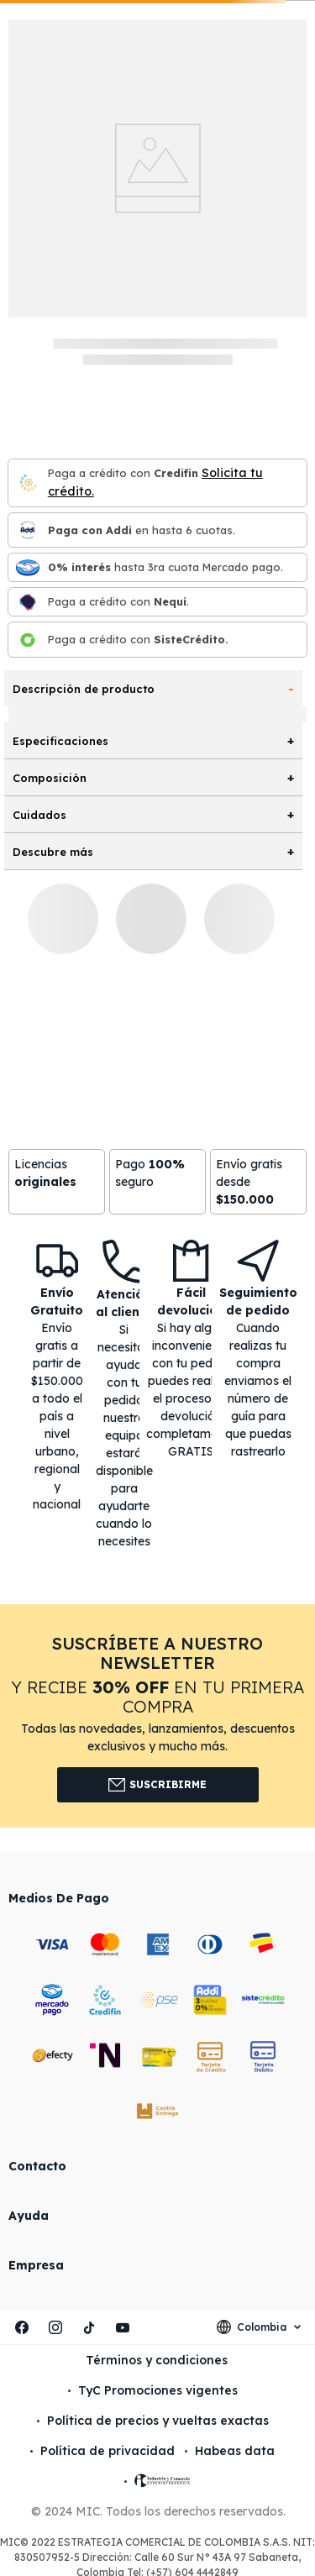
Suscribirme (157, 1785)
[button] (157, 1715)
